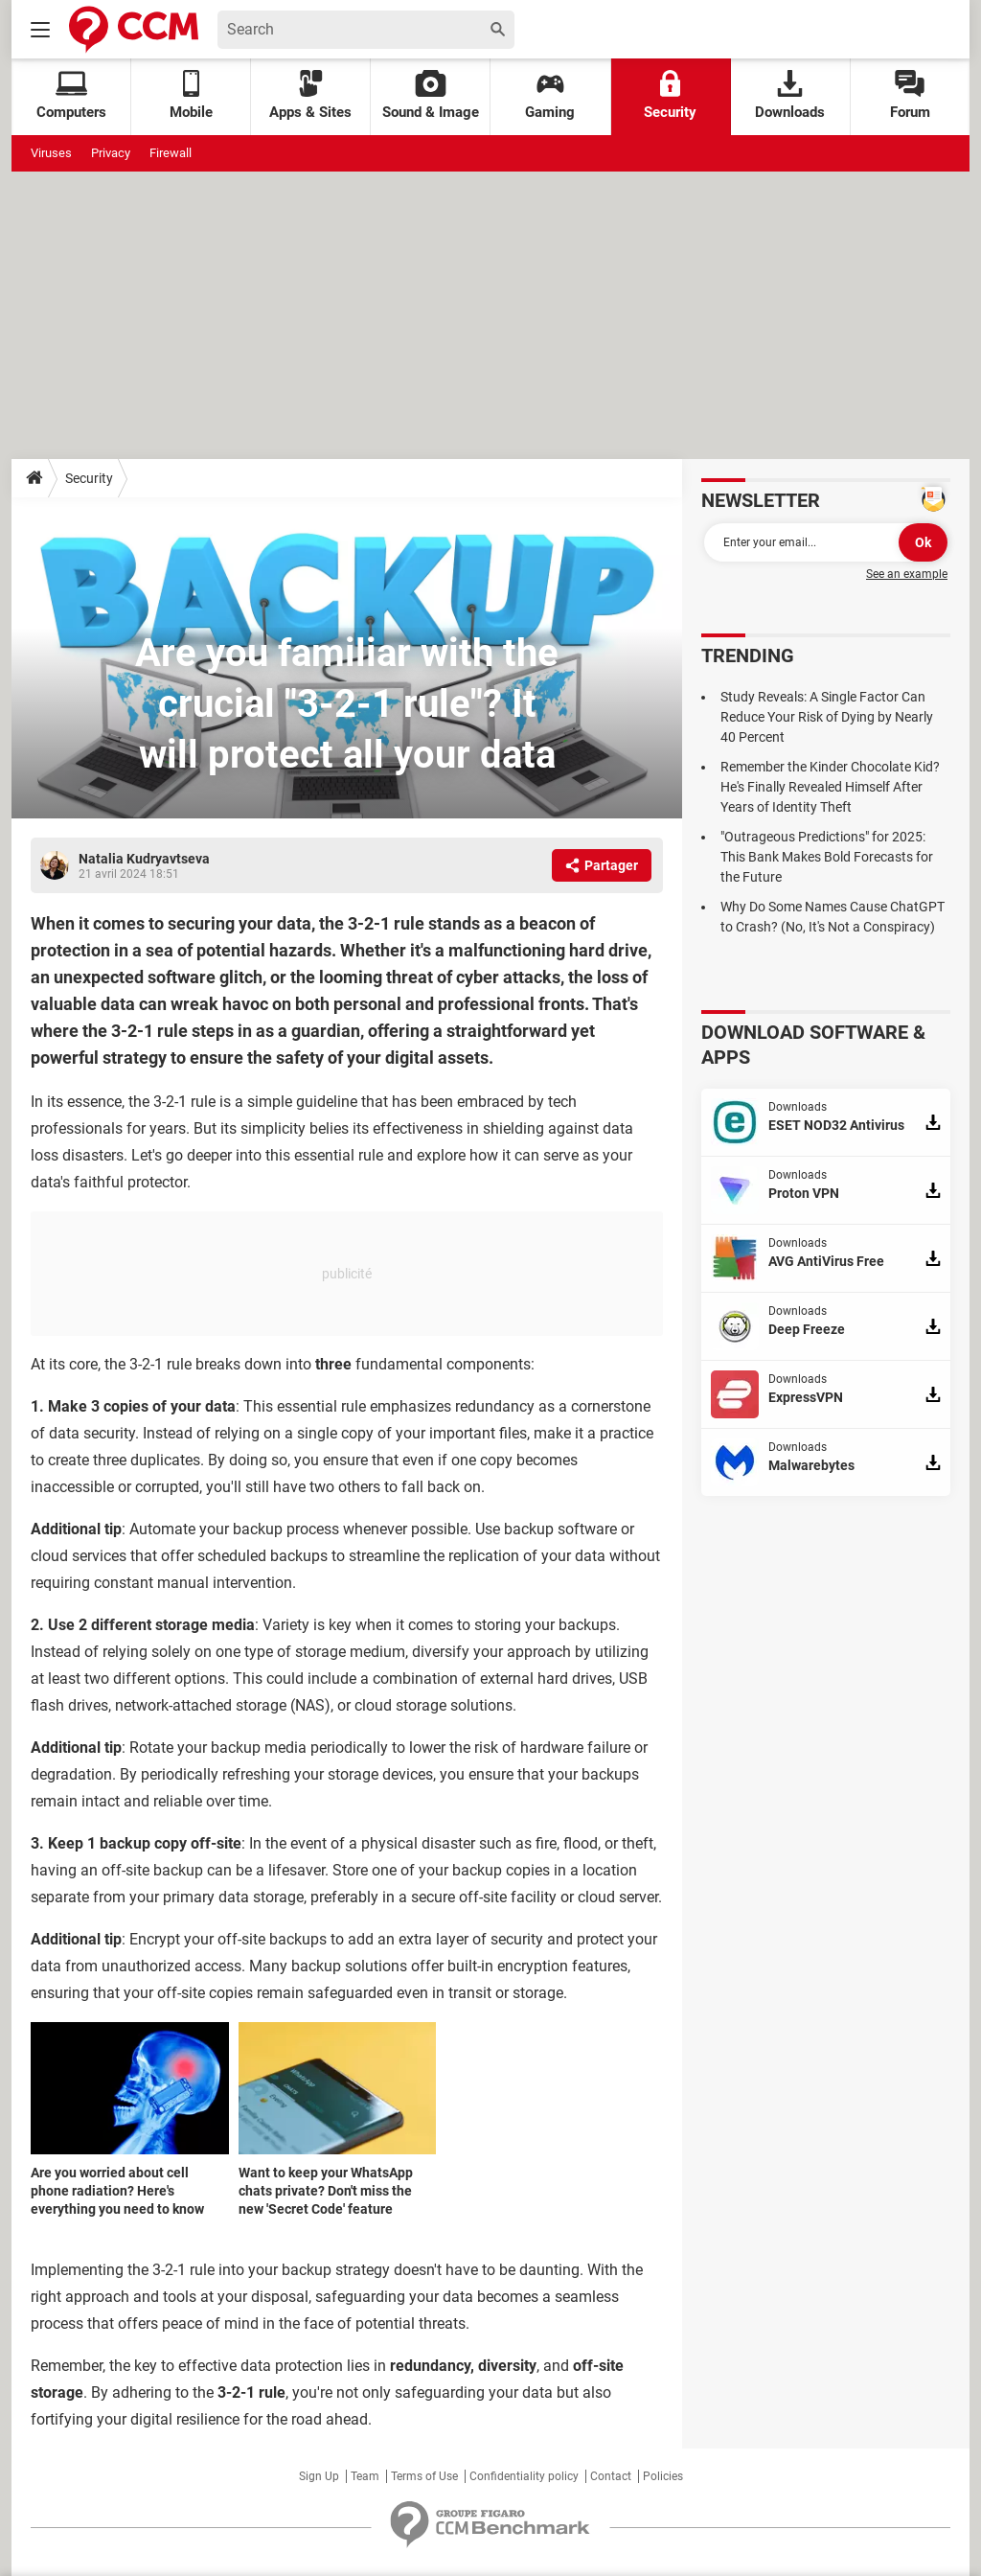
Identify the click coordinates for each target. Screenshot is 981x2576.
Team (365, 2476)
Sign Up (319, 2476)
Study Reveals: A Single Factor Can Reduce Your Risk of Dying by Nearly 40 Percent (826, 717)
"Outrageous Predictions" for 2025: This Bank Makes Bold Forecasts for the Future (826, 857)
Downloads (790, 95)
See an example (906, 574)
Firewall (170, 153)
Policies (663, 2476)
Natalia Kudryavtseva (144, 858)
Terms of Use (424, 2476)
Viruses (51, 153)
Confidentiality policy (524, 2476)
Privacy (110, 153)
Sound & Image (430, 95)
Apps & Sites (310, 95)
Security (670, 95)
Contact (610, 2476)
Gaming (550, 95)
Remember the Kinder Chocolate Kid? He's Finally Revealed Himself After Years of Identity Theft (830, 787)
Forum (910, 95)
